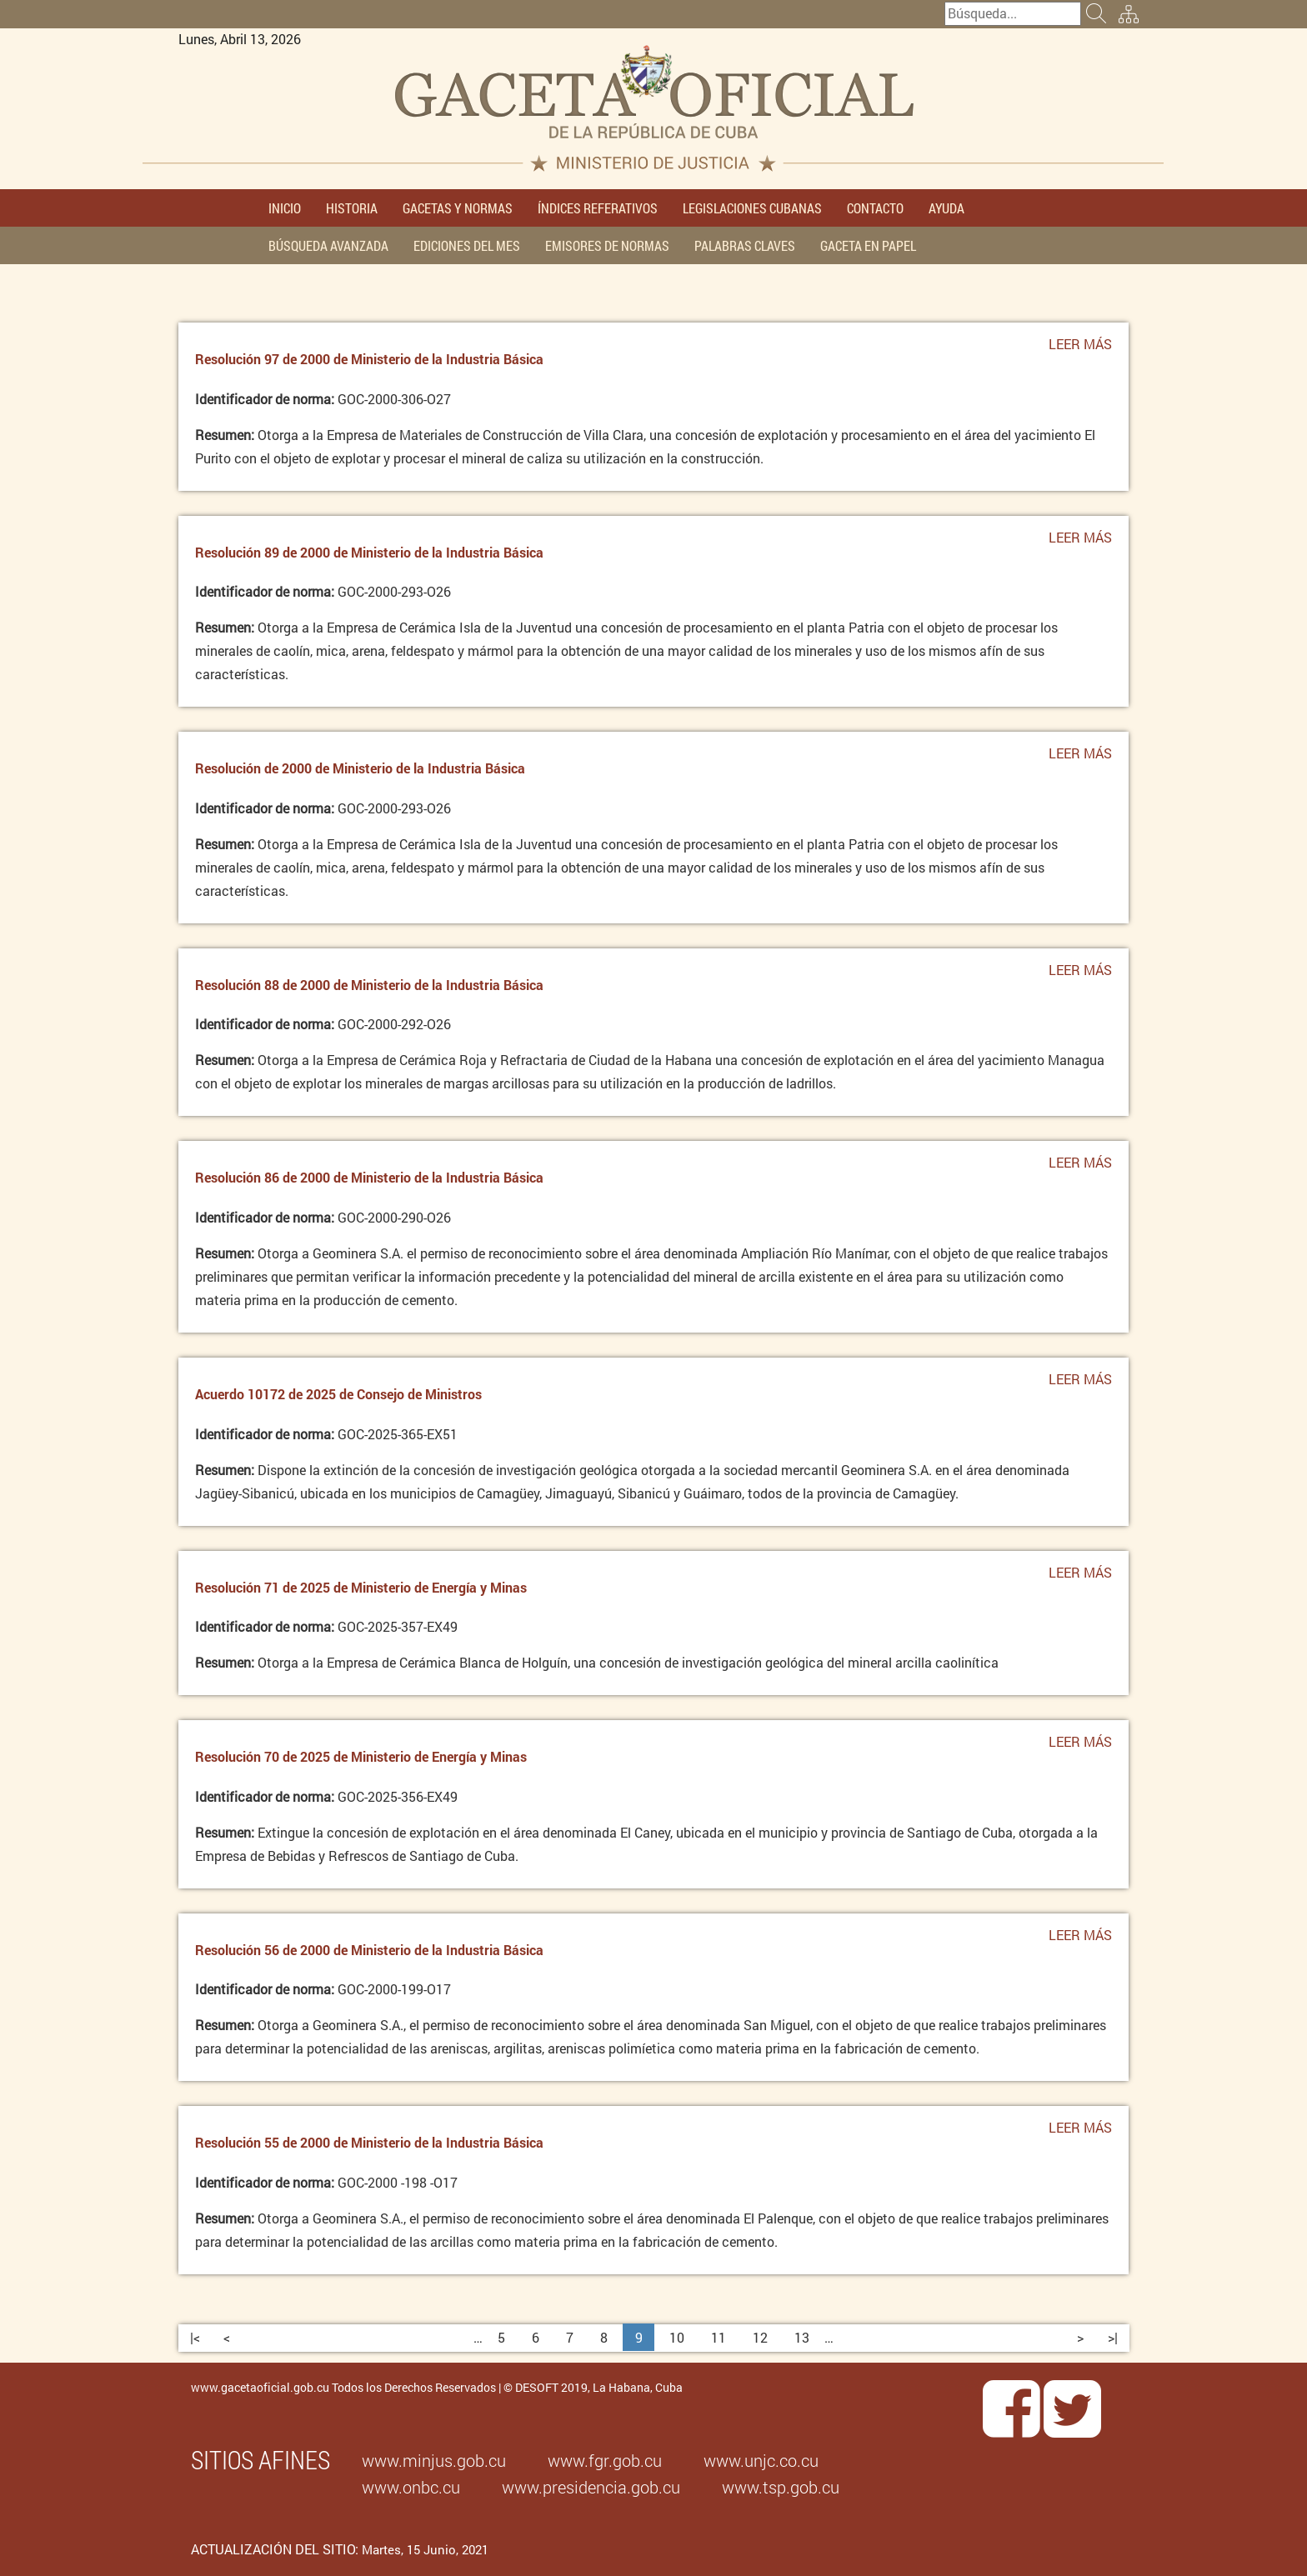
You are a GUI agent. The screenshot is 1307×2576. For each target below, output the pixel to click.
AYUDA (946, 208)
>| (1113, 2337)
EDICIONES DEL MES (466, 245)
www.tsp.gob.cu (780, 2487)
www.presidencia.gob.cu (591, 2487)
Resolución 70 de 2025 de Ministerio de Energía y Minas (361, 1756)
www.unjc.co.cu (761, 2460)
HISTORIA (352, 208)
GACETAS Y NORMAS (458, 208)
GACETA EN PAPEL (868, 245)
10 (676, 2337)
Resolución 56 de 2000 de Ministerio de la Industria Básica (369, 1949)
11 (718, 2337)
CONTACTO (875, 208)
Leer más (1080, 348)
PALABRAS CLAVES (744, 245)
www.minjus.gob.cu (434, 2460)
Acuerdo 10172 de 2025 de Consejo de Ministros (338, 1394)
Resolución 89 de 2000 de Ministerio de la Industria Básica (369, 552)
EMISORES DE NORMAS (607, 245)
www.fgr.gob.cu (605, 2460)
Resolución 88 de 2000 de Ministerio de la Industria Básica (369, 984)
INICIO (284, 208)
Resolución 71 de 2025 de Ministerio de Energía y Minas (361, 1587)
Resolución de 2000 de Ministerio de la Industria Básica (360, 768)
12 (760, 2337)
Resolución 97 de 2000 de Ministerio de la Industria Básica (369, 359)
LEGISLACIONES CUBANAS (752, 208)
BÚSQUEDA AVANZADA (328, 245)
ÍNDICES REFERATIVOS (598, 208)
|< (195, 2337)
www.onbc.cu (411, 2487)
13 (801, 2337)
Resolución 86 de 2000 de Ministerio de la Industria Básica (369, 1177)
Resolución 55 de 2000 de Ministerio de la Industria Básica (369, 2142)
